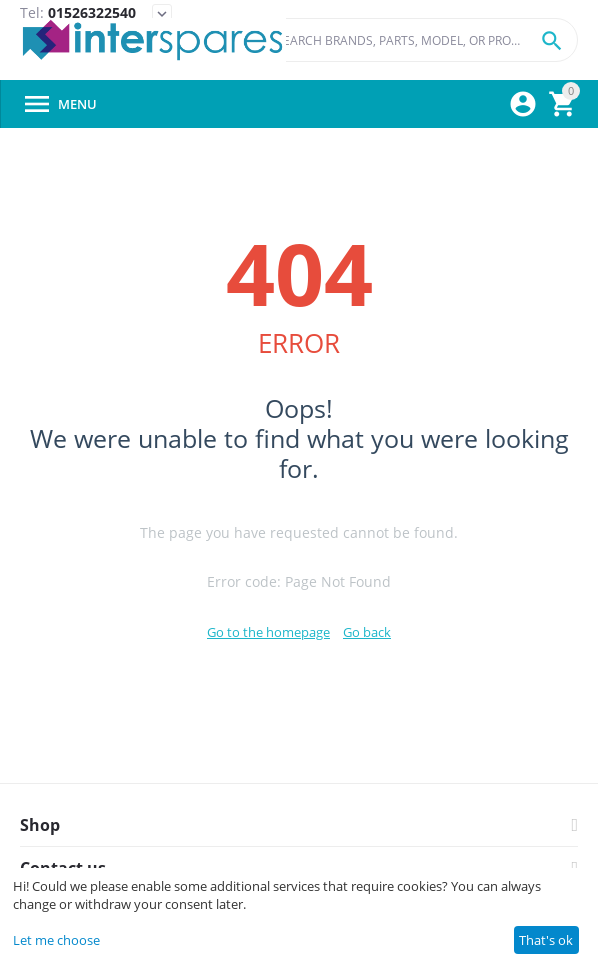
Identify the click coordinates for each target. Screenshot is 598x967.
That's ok (546, 940)
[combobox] (419, 40)
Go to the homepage (268, 632)
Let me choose (56, 940)
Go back (367, 632)
